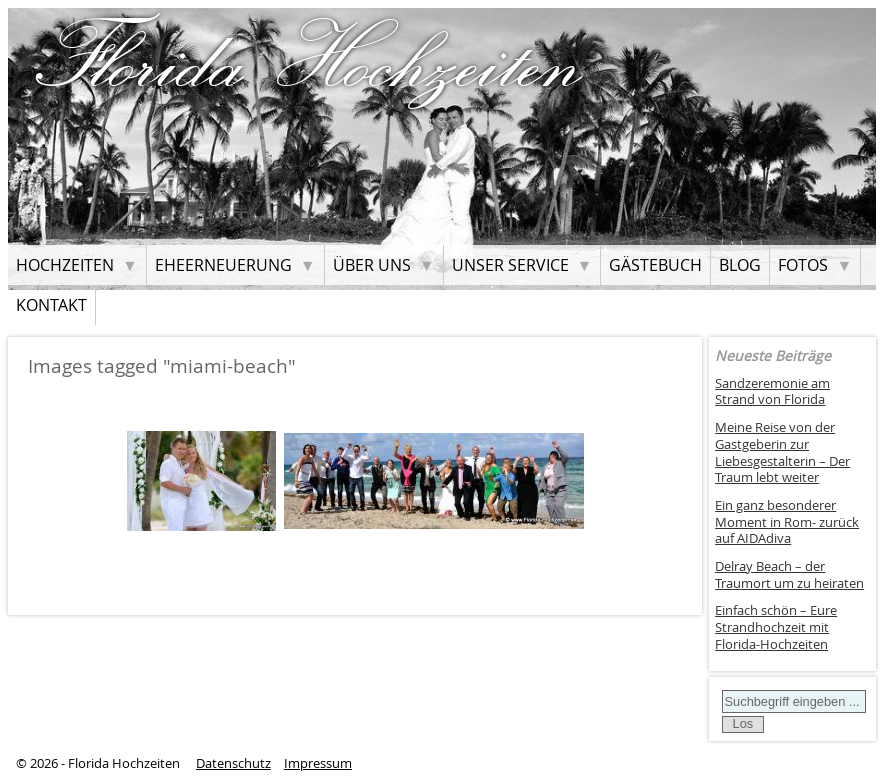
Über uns (372, 265)
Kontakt (51, 305)
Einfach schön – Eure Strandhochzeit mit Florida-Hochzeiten (776, 627)
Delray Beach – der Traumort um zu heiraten (789, 575)
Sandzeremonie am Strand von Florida (772, 392)
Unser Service (510, 265)
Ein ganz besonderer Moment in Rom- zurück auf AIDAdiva (787, 522)
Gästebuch (655, 265)
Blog (740, 265)
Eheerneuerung (223, 265)
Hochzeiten (65, 265)
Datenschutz (233, 763)
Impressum (318, 763)
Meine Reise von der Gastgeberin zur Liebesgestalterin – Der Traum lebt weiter (782, 452)
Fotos (803, 265)
